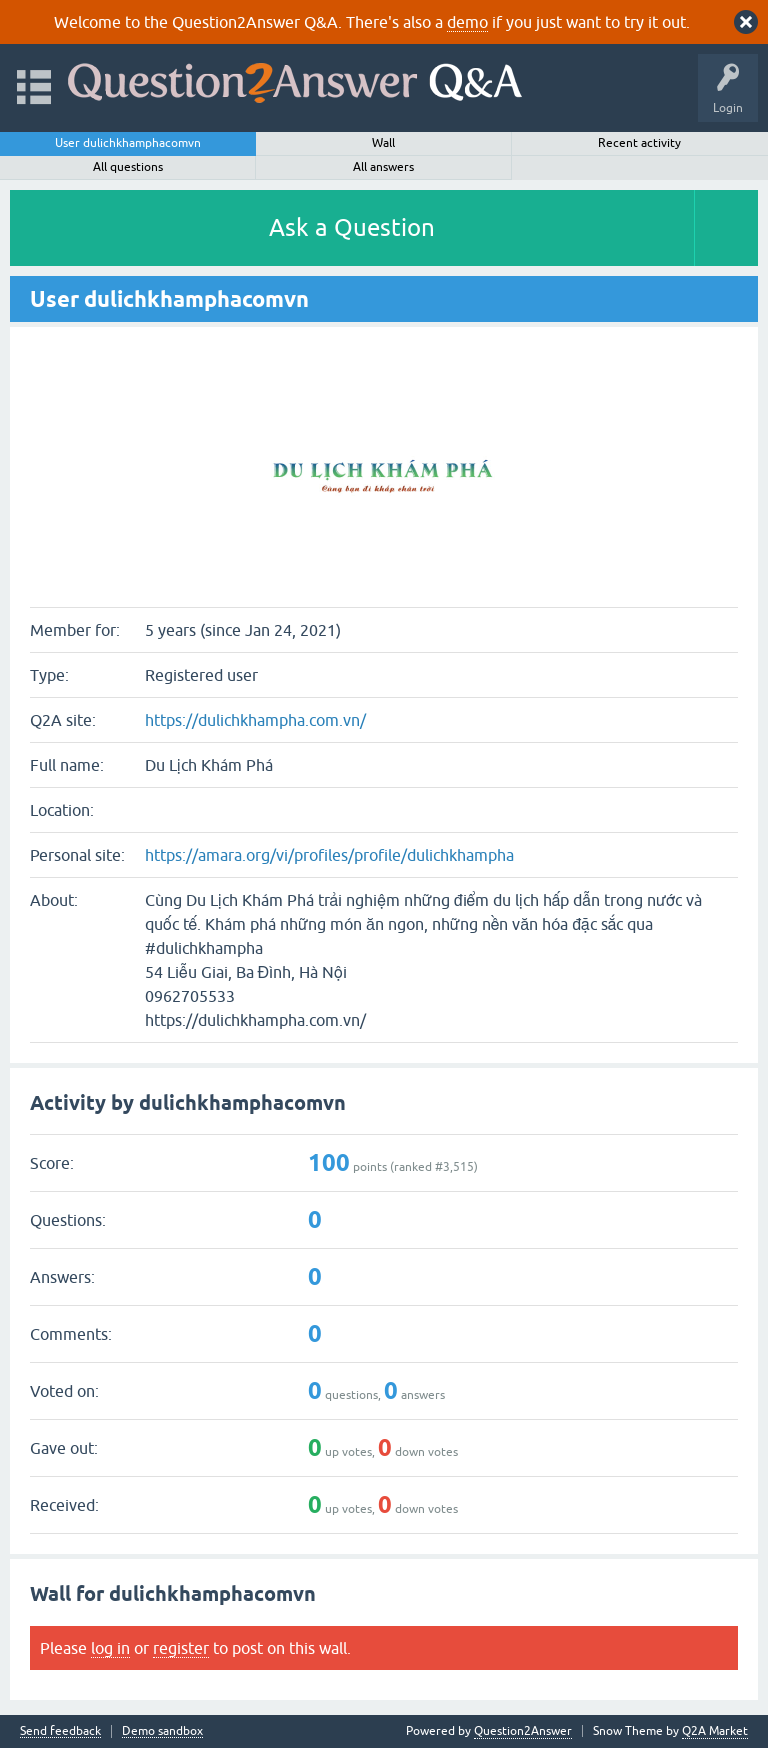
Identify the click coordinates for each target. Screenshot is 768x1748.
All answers (383, 167)
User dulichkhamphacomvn (128, 143)
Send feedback (60, 1731)
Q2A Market (715, 1731)
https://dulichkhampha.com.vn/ (255, 720)
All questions (128, 167)
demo (467, 22)
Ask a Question (352, 227)
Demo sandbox (162, 1731)
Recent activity (639, 143)
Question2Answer (523, 1731)
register (181, 1648)
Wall (383, 143)
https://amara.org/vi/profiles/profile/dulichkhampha (329, 855)
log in (110, 1648)
